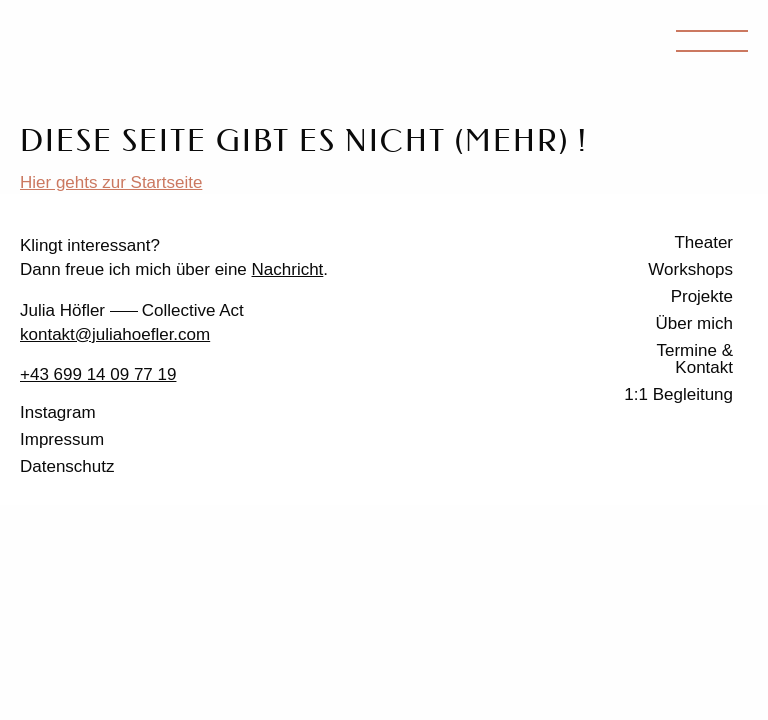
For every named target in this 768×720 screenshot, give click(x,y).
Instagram (58, 413)
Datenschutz (67, 467)
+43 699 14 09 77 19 (98, 374)
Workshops (690, 270)
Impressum (62, 440)
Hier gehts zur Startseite (111, 182)
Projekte (702, 297)
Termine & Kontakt (694, 359)
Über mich (694, 324)
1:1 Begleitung (678, 395)
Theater (703, 243)
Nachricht (288, 269)
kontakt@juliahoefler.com (115, 334)
